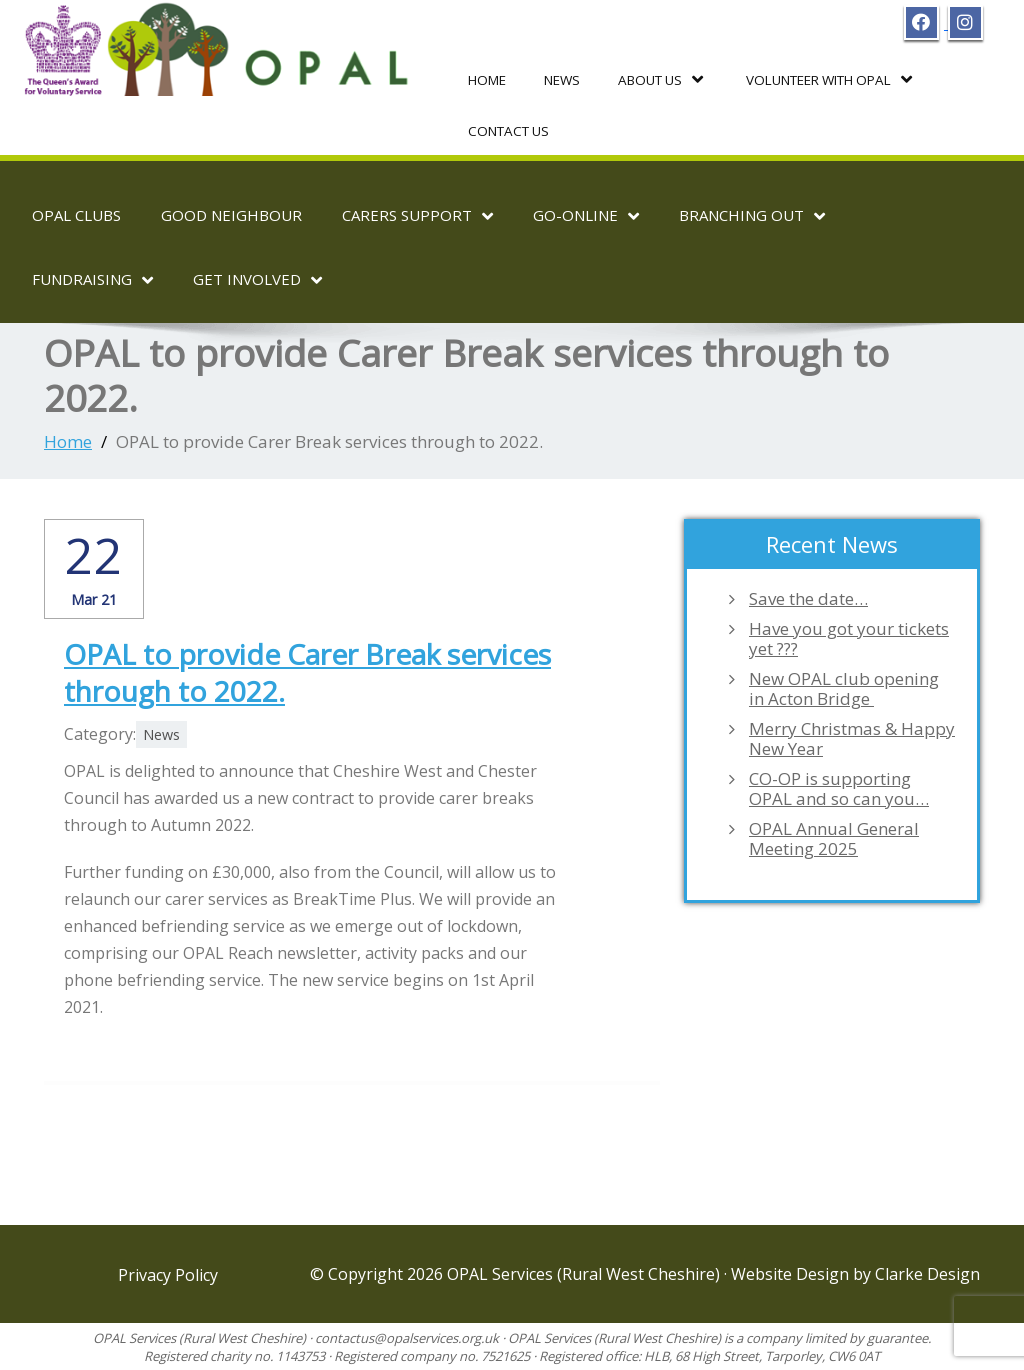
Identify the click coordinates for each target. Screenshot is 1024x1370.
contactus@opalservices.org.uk (407, 1337)
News (561, 79)
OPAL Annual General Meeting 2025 (834, 837)
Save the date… (808, 597)
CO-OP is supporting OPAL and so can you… (839, 787)
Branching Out (752, 215)
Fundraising (92, 279)
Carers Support (417, 215)
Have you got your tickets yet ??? (849, 637)
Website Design (792, 1273)
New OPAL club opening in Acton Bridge (844, 687)
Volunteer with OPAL (823, 79)
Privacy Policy (168, 1274)
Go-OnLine (586, 215)
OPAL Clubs (76, 214)
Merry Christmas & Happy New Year (852, 737)
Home (486, 79)
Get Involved (257, 279)
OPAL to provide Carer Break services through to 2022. (307, 670)
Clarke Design (927, 1273)
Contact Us (506, 130)
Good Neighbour (231, 214)
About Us (658, 79)
